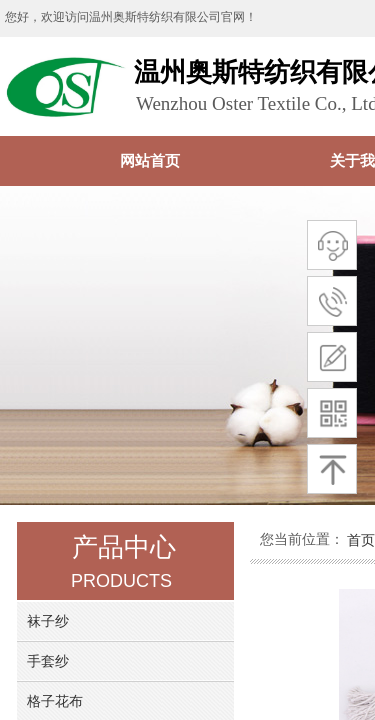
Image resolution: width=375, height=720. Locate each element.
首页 (361, 540)
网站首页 (150, 160)
